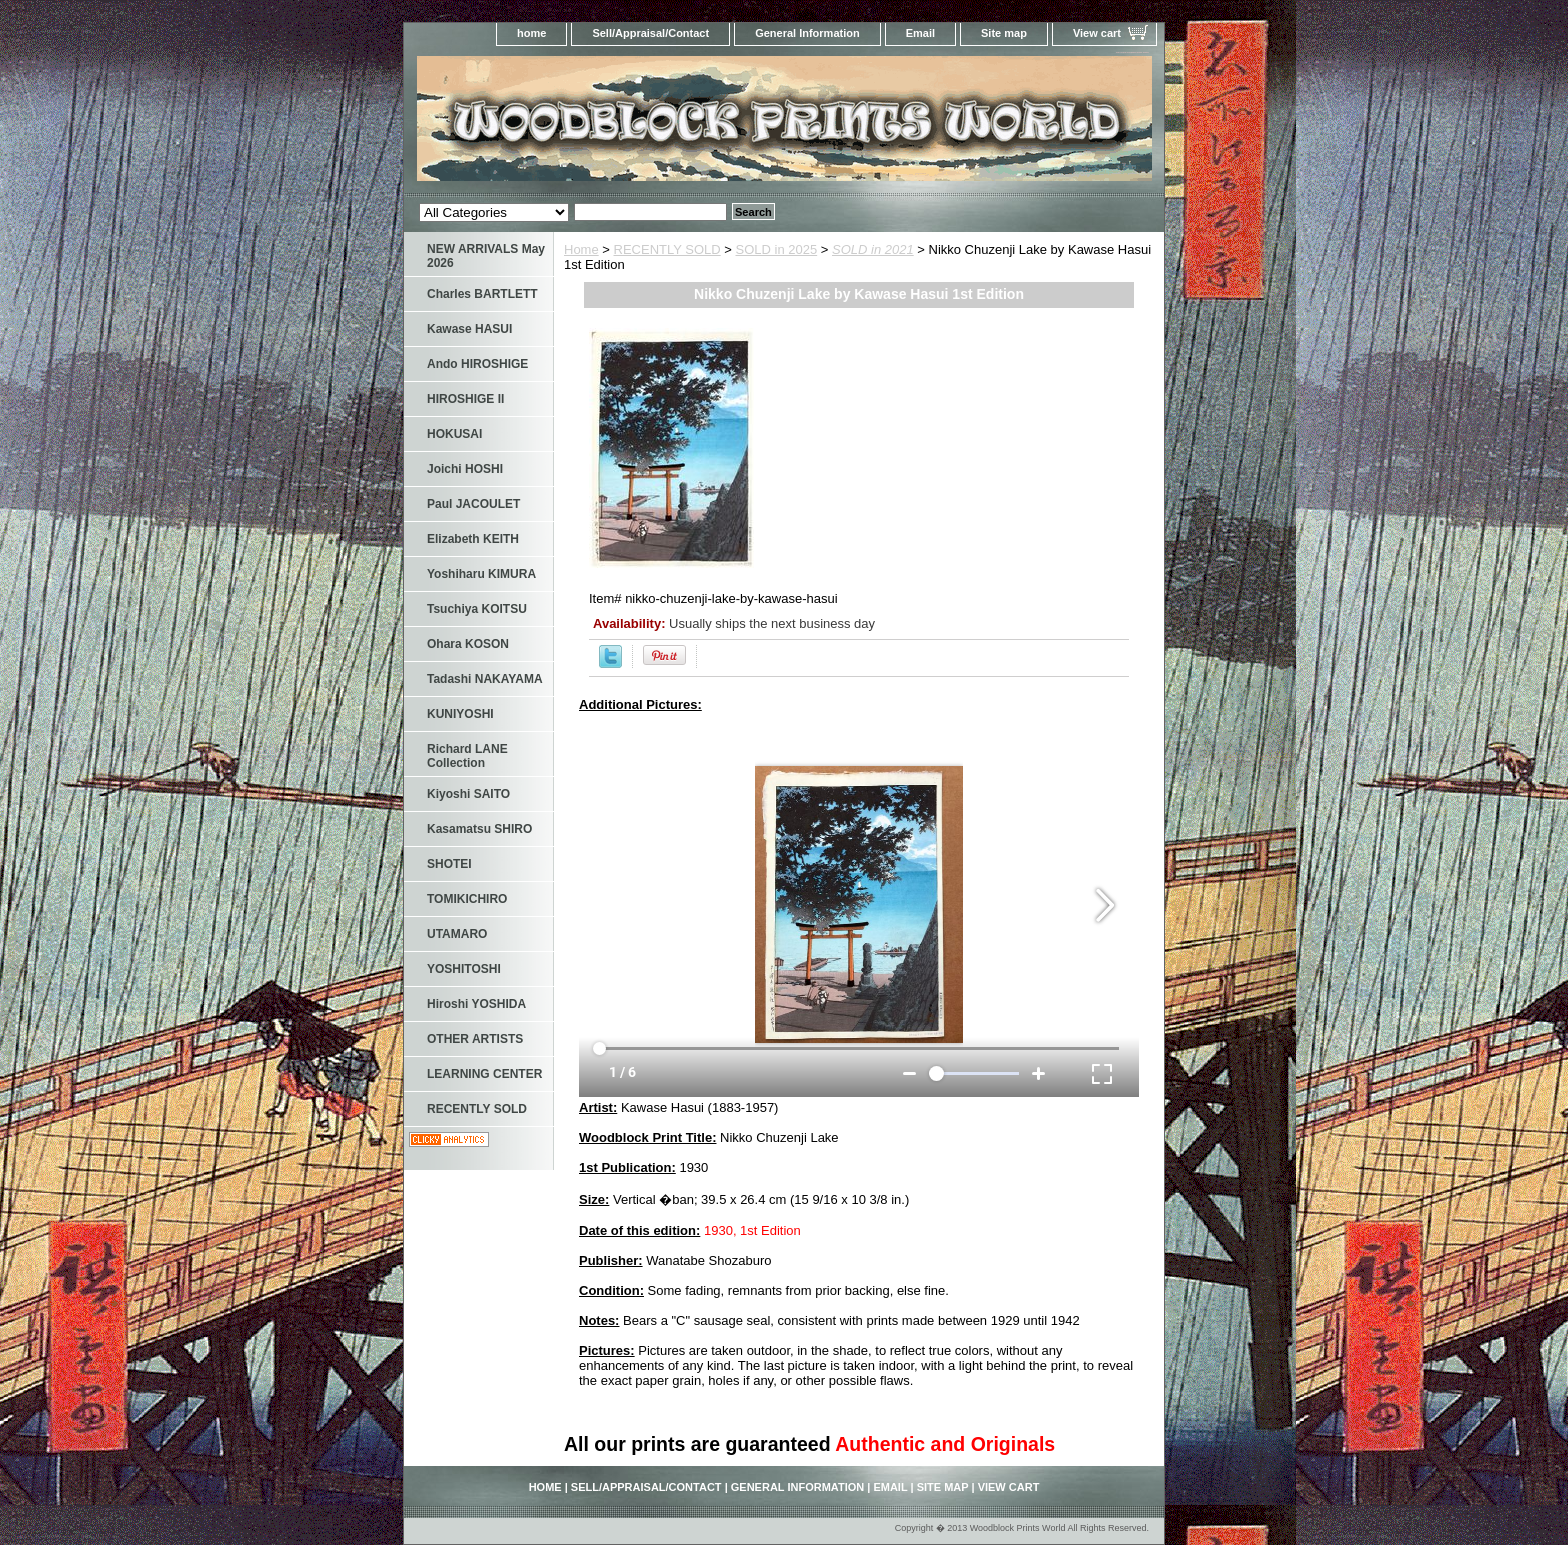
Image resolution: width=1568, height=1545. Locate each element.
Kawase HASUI (469, 329)
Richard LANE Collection (467, 756)
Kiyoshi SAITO (468, 794)
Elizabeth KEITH (473, 539)
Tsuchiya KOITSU (477, 609)
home (531, 33)
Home (581, 249)
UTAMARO (457, 934)
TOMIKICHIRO (467, 899)
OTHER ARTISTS (475, 1039)
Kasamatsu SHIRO (479, 829)
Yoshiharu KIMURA (481, 574)
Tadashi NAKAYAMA (485, 679)
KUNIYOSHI (460, 714)
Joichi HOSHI (465, 469)
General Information (807, 33)
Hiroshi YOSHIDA (476, 1004)
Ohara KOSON (468, 644)
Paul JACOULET (473, 504)
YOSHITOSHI (464, 969)
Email (920, 33)
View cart (1097, 33)
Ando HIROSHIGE (477, 364)
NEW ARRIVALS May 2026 (486, 256)
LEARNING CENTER (484, 1074)
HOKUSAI (454, 434)
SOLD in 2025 (777, 249)
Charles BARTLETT (482, 294)
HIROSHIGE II (465, 399)
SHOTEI (449, 864)
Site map (1004, 33)
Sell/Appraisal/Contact (650, 33)
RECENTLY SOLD (667, 249)
